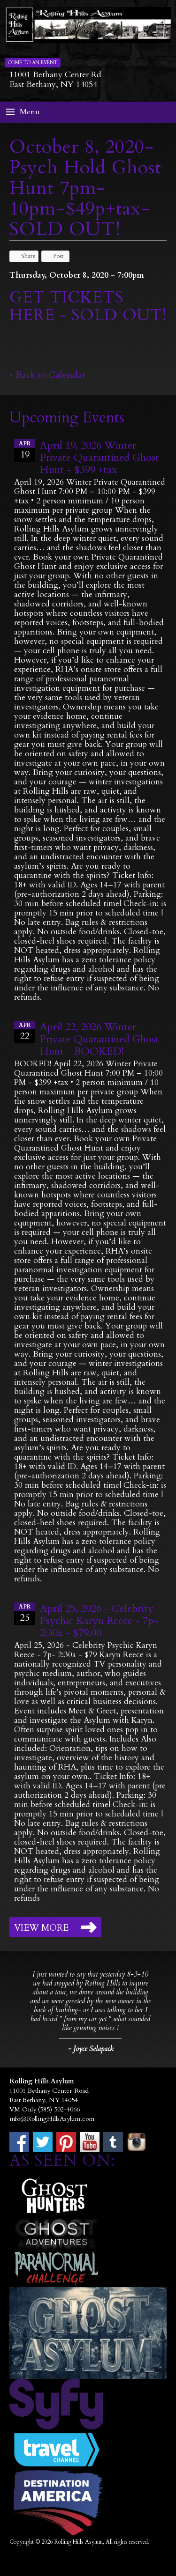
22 (24, 1031)
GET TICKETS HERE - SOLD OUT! (88, 306)
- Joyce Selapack (90, 2048)
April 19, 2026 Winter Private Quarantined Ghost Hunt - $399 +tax (99, 457)
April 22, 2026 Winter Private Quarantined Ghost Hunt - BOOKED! (99, 1039)
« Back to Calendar (47, 375)
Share (24, 256)
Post (53, 256)
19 (24, 450)
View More (41, 1928)
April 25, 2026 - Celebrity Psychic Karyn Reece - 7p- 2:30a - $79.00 (99, 1620)
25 (24, 1613)
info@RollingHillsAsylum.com (51, 2118)
